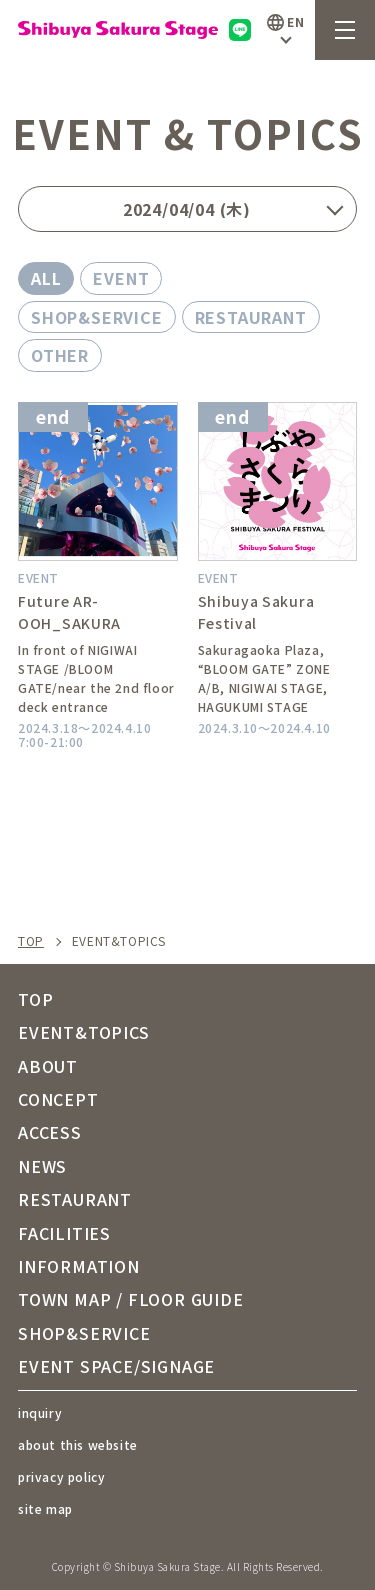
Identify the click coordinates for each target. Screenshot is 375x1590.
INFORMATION (79, 1266)
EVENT (121, 278)
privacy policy (61, 1476)
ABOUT (48, 1066)
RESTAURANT (251, 317)
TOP (31, 941)
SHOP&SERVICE (97, 317)
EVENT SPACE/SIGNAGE (116, 1366)
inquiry (40, 1412)
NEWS (42, 1166)
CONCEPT (58, 1099)
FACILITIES (64, 1233)
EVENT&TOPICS (84, 1032)
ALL (46, 278)
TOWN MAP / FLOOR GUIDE (131, 1299)
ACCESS (50, 1132)
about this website (78, 1444)
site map (45, 1508)
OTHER (60, 355)
